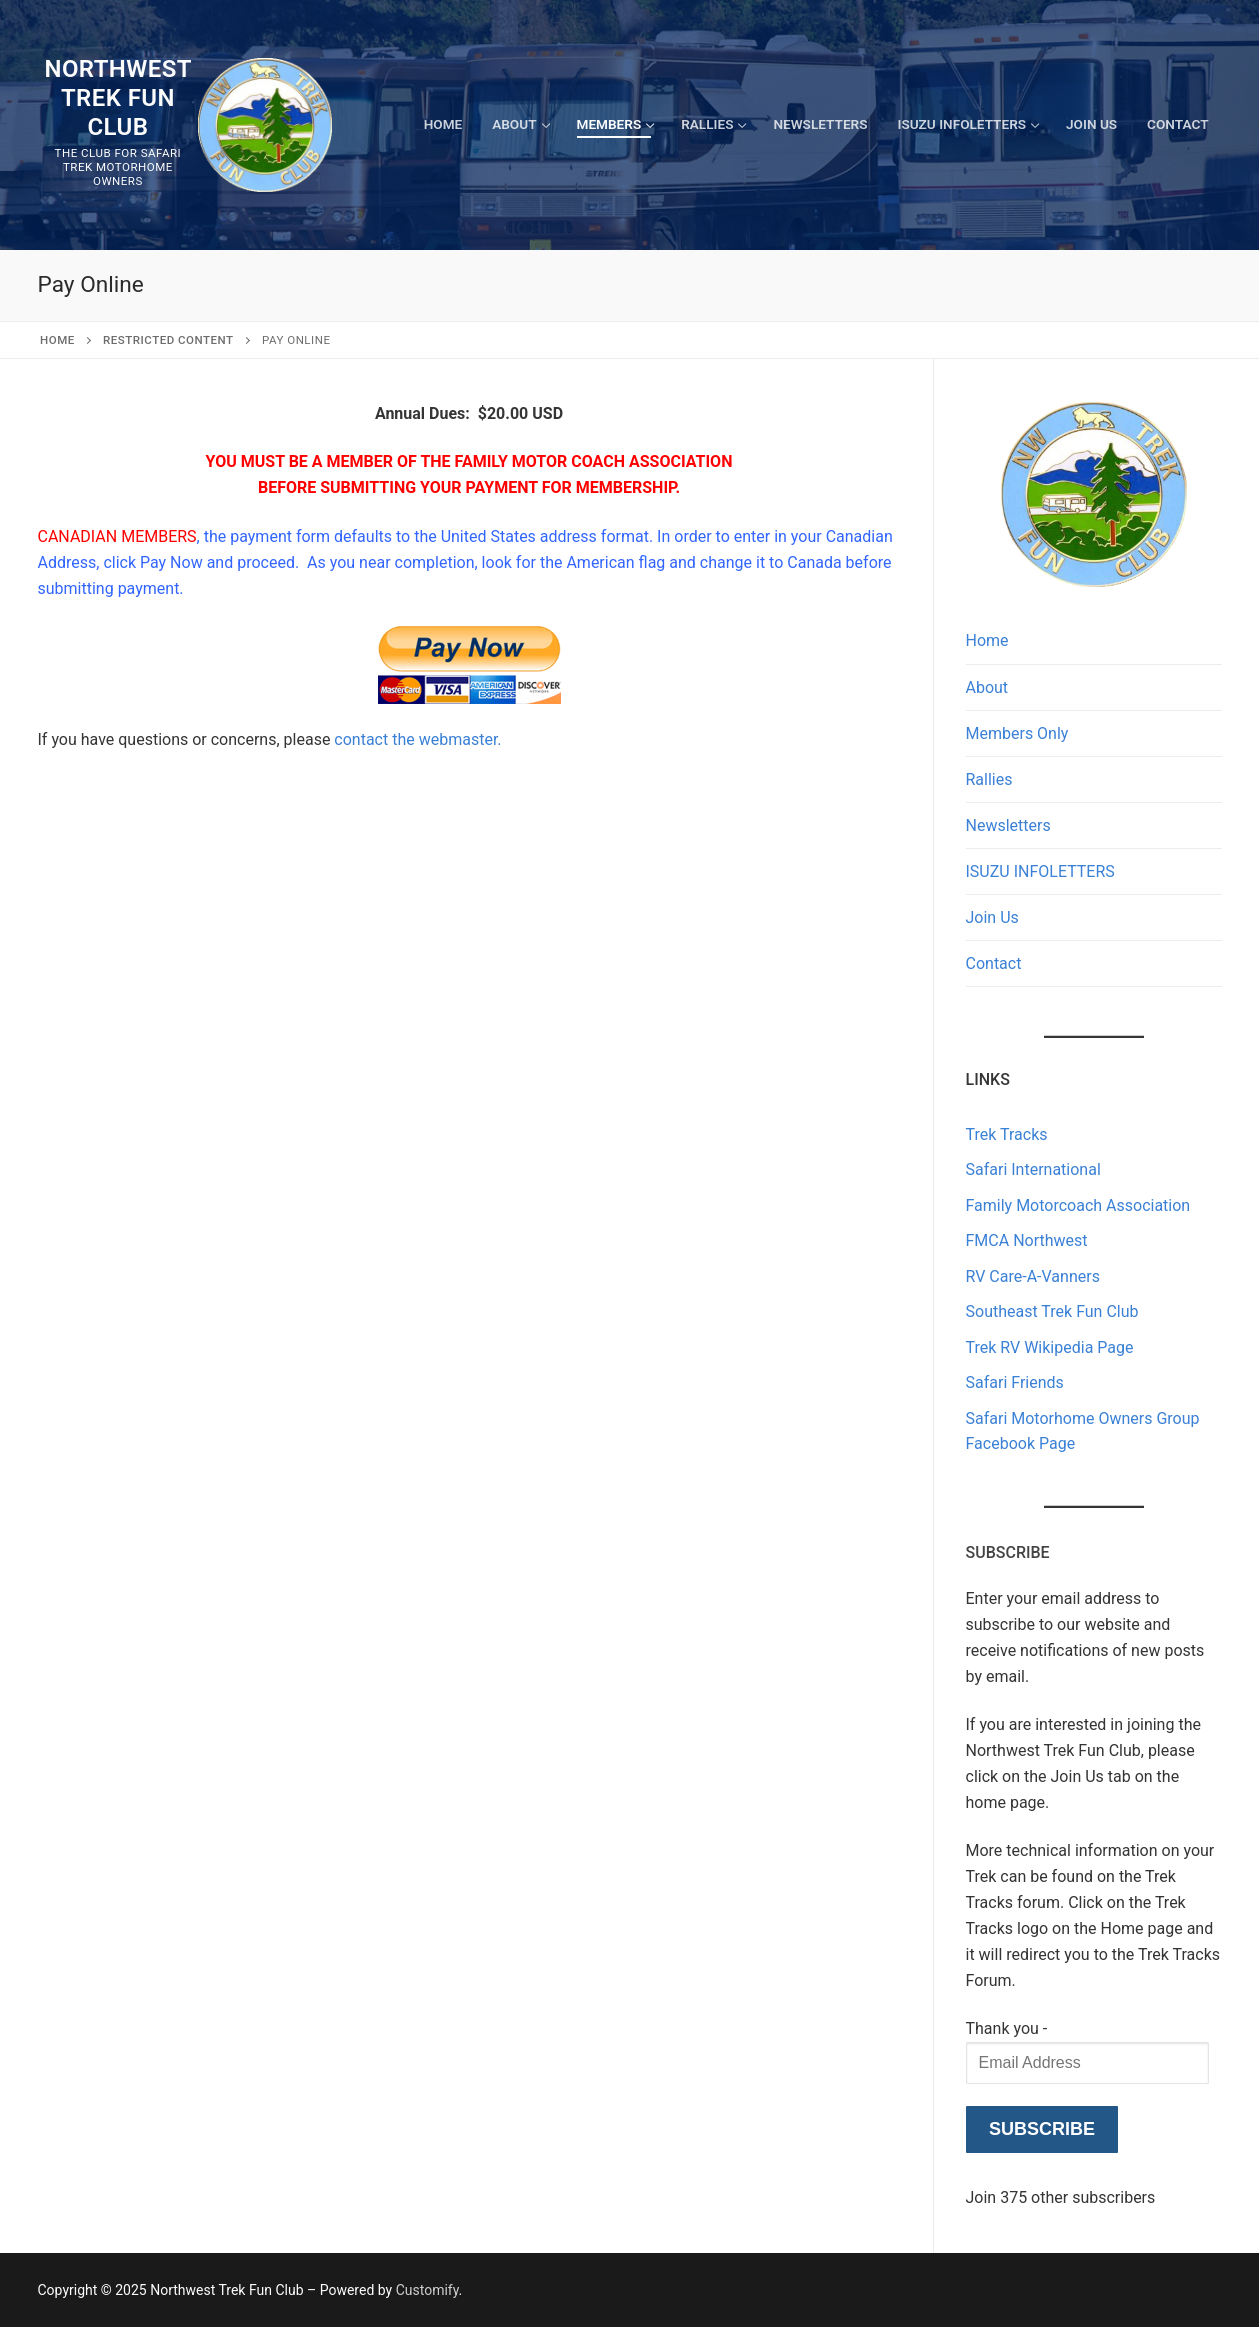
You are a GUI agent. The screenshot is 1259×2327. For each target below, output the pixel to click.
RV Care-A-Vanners (1033, 1276)
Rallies (989, 779)
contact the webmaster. (417, 739)
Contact (994, 963)
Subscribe (1042, 2129)
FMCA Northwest (1027, 1240)
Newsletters (1008, 825)
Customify (427, 2290)
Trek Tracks (1007, 1134)
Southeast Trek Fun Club (1052, 1311)
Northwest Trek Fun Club (118, 98)
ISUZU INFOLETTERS (1040, 871)
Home (57, 340)
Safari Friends (1015, 1382)
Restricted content (168, 340)
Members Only (1017, 733)
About (987, 687)
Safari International (1033, 1169)
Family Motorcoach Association (1078, 1205)
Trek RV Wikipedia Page (1050, 1347)
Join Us (992, 917)
